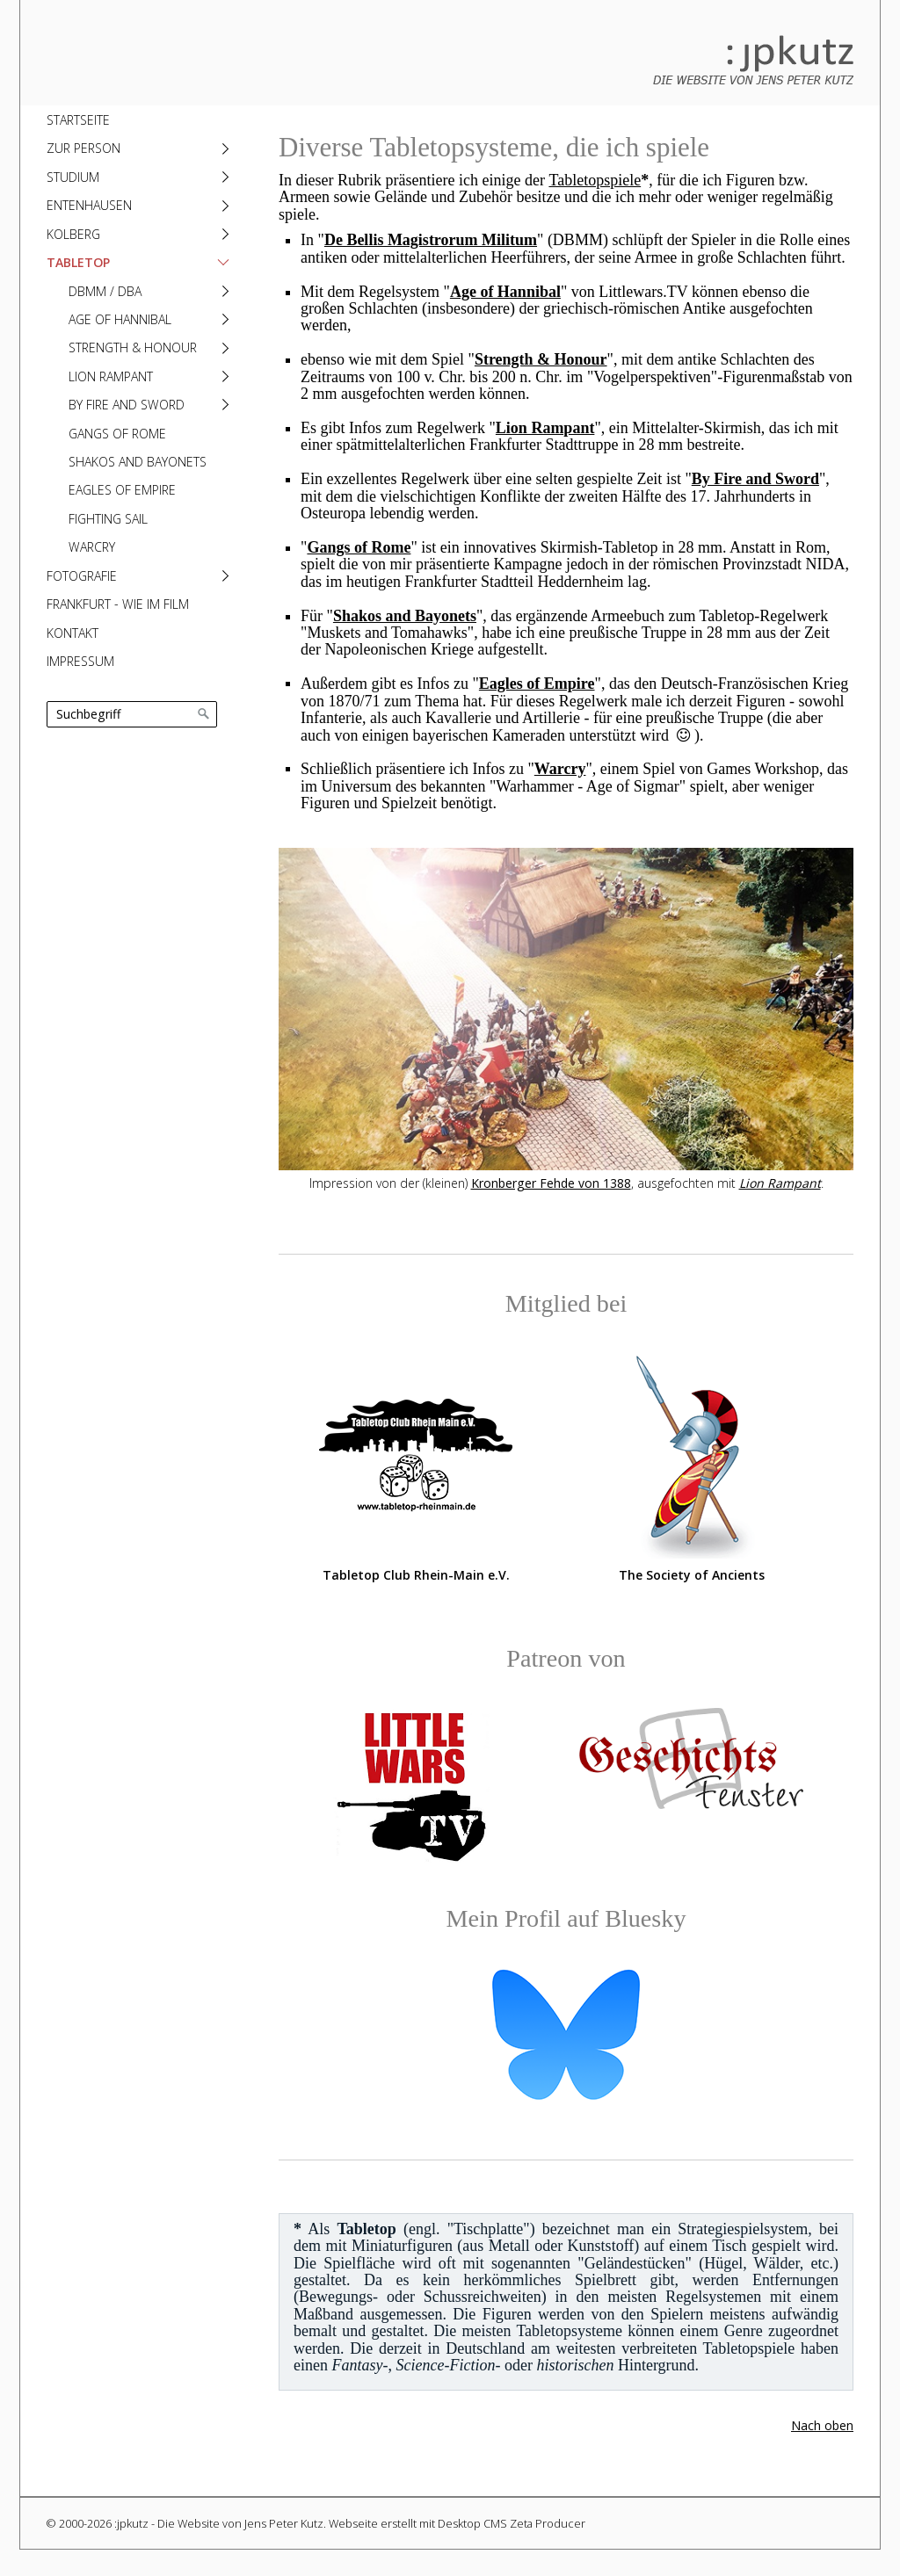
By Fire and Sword (127, 404)
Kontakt (72, 633)
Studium (73, 177)
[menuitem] (136, 119)
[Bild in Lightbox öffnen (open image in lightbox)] (566, 1009)
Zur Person (83, 148)
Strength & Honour (133, 347)
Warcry (92, 547)
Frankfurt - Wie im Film (118, 604)
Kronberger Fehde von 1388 (551, 1183)
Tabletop (78, 262)
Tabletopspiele (594, 180)
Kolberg (73, 234)
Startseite (78, 120)
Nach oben (822, 2425)
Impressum (80, 661)
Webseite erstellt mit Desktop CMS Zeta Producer (457, 2523)
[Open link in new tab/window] (415, 1456)
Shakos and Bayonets (138, 461)
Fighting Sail (108, 518)
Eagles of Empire (122, 489)
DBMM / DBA (105, 291)
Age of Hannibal (120, 319)
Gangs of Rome (117, 433)
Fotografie (82, 576)
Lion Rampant (111, 376)
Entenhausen (89, 205)
